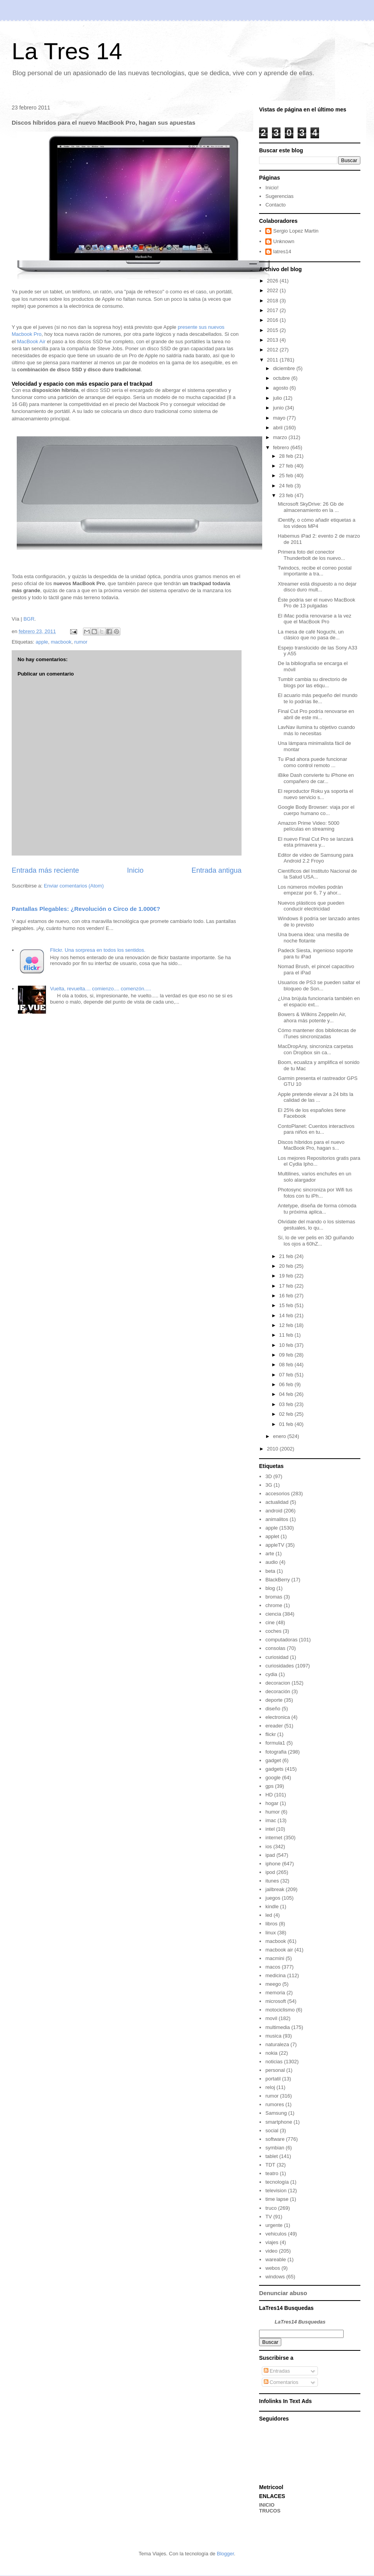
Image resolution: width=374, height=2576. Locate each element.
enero (280, 1436)
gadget (273, 1760)
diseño (272, 1708)
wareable (275, 2259)
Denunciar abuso (283, 2293)
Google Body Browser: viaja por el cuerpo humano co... (316, 810)
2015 (273, 330)
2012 (273, 350)
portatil (272, 2079)
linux (270, 1933)
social (271, 2130)
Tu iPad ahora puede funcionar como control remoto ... (312, 762)
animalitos (276, 1519)
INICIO (267, 2505)
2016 (273, 320)
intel (270, 1829)
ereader (274, 1726)
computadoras (281, 1640)
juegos (272, 1898)
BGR (28, 619)
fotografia (275, 1752)
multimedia (277, 2027)
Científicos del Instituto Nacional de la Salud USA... (317, 874)
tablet (271, 2156)
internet (273, 1837)
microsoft (275, 2001)
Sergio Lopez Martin (295, 231)
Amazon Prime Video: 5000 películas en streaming (308, 826)
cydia (271, 1674)
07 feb (287, 1375)
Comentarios (281, 2382)
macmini (274, 1958)
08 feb (287, 1364)
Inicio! (272, 188)
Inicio (135, 870)
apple (41, 642)
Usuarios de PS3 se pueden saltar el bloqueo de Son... (319, 985)
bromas (273, 1597)
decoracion (277, 1683)
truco (271, 2208)
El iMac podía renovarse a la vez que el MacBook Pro (314, 619)
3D (268, 1476)
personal (275, 2070)
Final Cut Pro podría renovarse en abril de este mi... (316, 714)
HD (269, 1795)
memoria (275, 1993)
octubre (282, 378)
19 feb (287, 1276)
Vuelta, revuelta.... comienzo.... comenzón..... (100, 989)
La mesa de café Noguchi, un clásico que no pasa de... (311, 635)
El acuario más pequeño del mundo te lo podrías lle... (318, 698)
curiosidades (279, 1666)
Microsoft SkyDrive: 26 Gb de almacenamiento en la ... (311, 507)
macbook (61, 642)
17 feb (287, 1286)
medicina (275, 1975)
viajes (271, 2242)
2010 (273, 1449)
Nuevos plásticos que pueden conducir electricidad (311, 906)
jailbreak (274, 1889)
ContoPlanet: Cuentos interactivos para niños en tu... (316, 1129)
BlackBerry (277, 1580)
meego (273, 1984)
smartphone (278, 2122)
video (271, 2251)
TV (268, 2217)
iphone (272, 1864)
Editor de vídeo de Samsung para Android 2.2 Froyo (315, 858)
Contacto (275, 205)
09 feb (287, 1355)
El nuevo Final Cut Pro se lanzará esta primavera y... (315, 842)
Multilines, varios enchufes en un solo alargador (314, 1177)
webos (272, 2268)
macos (272, 1967)
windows (275, 2277)
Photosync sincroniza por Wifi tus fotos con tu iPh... (315, 1193)
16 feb (287, 1296)
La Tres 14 (67, 51)
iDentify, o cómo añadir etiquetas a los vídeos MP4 (316, 523)
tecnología (277, 2182)
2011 (273, 360)
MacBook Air (31, 341)
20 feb (287, 1266)
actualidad (276, 1502)
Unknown (283, 241)
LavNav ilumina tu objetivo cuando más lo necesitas (316, 730)
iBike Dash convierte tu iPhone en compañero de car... (316, 778)
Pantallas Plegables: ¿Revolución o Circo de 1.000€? (86, 908)
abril (278, 428)
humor (272, 1812)
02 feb (287, 1414)
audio (271, 1562)
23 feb (287, 495)
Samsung (276, 2113)
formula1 (275, 1743)
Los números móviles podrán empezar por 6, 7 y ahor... (310, 890)
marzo (281, 437)
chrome (273, 1605)
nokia (271, 2053)
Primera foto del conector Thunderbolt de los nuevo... (311, 555)
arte (269, 1553)
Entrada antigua (217, 870)
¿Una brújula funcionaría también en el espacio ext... (319, 1001)
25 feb (287, 475)
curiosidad (276, 1657)
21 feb (287, 1256)
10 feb (287, 1345)
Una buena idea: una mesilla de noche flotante (313, 938)
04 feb (287, 1394)
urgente (273, 2225)
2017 (273, 310)
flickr (270, 1734)
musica (273, 2036)
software (274, 2139)
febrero (282, 447)
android (273, 1511)
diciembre (284, 368)
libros (271, 1924)
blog (270, 1588)
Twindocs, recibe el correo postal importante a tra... (314, 571)
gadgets (274, 1769)
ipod (270, 1872)
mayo (280, 418)
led (268, 1915)
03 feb (287, 1404)
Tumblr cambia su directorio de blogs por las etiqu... (312, 682)
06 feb (287, 1384)
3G (268, 1485)
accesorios (277, 1493)
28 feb (287, 456)
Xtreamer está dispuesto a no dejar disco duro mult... (317, 587)
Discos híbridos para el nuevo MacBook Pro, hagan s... (311, 1145)
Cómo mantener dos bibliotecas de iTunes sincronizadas (317, 1033)
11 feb (287, 1335)
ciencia (273, 1614)
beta (270, 1571)
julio (278, 398)
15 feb (287, 1305)
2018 (273, 300)
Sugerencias (279, 196)
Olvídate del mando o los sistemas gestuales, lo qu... (316, 1225)
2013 (273, 340)
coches (273, 1631)
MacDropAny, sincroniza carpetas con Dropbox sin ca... (315, 1049)
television (275, 2190)
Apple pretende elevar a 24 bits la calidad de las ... (315, 1097)
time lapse (276, 2199)
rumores (274, 2104)
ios (268, 1846)
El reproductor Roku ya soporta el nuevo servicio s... (315, 794)
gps (269, 1786)
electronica (277, 1717)
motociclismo (280, 2010)
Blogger (225, 2554)
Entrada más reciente (45, 870)
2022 (273, 290)
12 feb (287, 1325)
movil (271, 2018)
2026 (273, 281)
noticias (273, 2061)
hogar (271, 1803)
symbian (274, 2148)
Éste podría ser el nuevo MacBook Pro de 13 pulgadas (316, 603)
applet (272, 1536)
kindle (272, 1906)
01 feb (287, 1424)
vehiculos (275, 2234)
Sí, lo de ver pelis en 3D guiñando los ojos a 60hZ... (316, 1241)
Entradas (277, 2371)
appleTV (274, 1545)
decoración (277, 1691)
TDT (270, 2165)
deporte (273, 1700)
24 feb (287, 486)
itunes (272, 1881)
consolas (275, 1648)
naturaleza (277, 2044)
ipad (270, 1855)
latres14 (282, 251)
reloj (270, 2087)
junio (279, 408)
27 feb (287, 466)
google (272, 1777)
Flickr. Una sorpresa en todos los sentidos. (97, 950)
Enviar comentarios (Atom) (74, 886)
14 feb (287, 1315)
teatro (271, 2173)
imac (270, 1820)
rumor (80, 642)
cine (270, 1622)
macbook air (279, 1950)
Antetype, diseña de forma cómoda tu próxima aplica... (317, 1209)
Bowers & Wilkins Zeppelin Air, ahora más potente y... (312, 1017)
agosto (281, 388)
